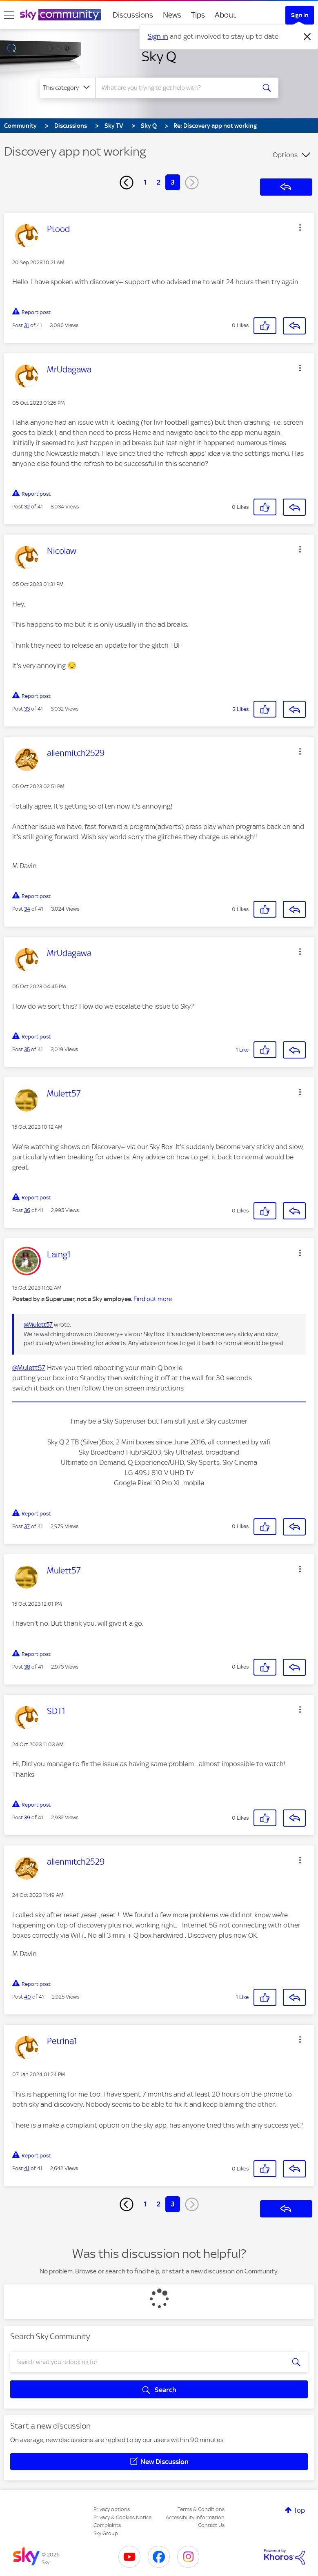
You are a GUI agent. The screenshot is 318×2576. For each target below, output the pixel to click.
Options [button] (285, 155)
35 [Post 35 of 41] (27, 1049)
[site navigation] (9, 15)
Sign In (299, 15)
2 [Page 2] (158, 182)
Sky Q (159, 56)
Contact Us (211, 2525)
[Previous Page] (126, 182)
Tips (198, 15)
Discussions (133, 15)
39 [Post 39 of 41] (27, 1817)
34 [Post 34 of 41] (27, 909)
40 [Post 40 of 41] (27, 1997)
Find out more (152, 1299)
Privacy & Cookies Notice (122, 2517)
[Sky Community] (60, 15)
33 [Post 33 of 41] (27, 709)
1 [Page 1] (145, 182)
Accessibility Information (195, 2517)
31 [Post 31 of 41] (26, 325)
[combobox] (178, 88)
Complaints (107, 2525)
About (225, 15)
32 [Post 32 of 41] (27, 507)
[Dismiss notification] (307, 36)
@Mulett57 (38, 1324)
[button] (300, 227)
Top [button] (299, 2510)
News (172, 15)
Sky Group (105, 2533)
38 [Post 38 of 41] (27, 1667)
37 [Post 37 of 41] (27, 1526)
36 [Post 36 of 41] (27, 1210)
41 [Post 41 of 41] (26, 2168)
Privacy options (111, 2509)
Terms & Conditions (201, 2509)
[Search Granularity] (67, 88)
